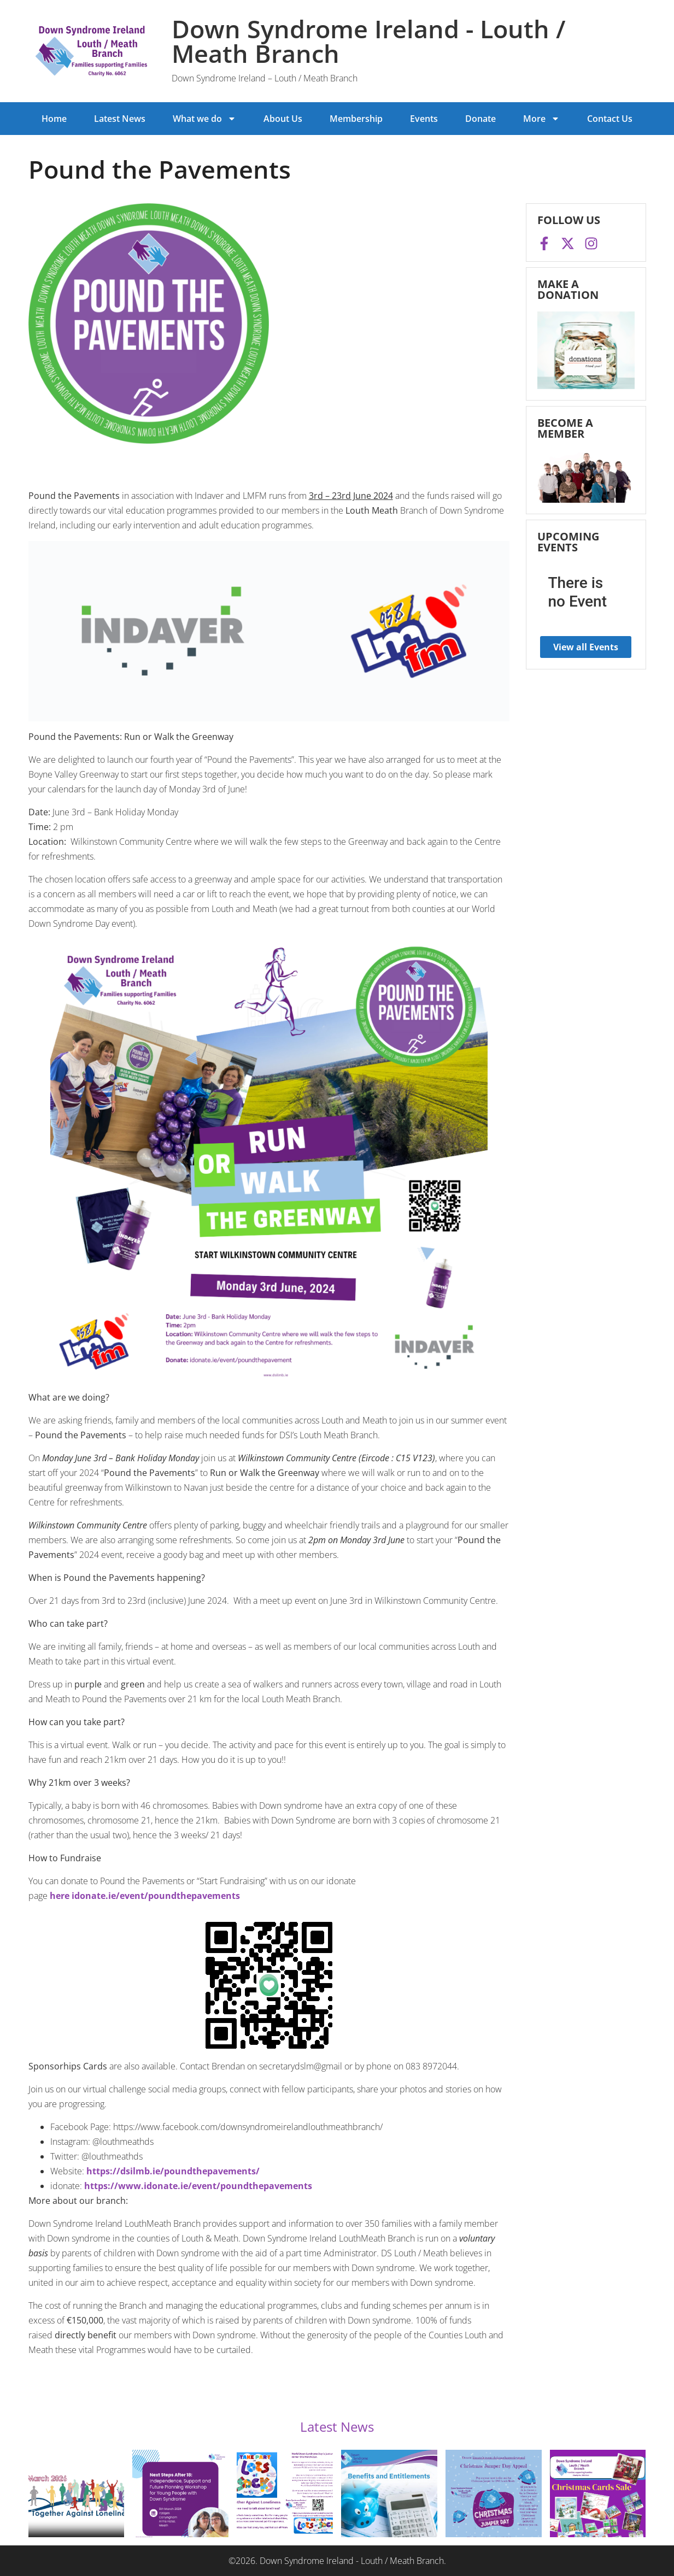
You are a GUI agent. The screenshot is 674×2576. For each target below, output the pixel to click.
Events (424, 119)
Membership (356, 119)
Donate (480, 119)
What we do (204, 118)
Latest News (119, 119)
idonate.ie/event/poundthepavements (156, 1896)
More (541, 118)
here (59, 1896)
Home (54, 119)
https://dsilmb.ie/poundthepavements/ (173, 2171)
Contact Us (609, 119)
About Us (282, 119)
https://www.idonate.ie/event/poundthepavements (198, 2186)
